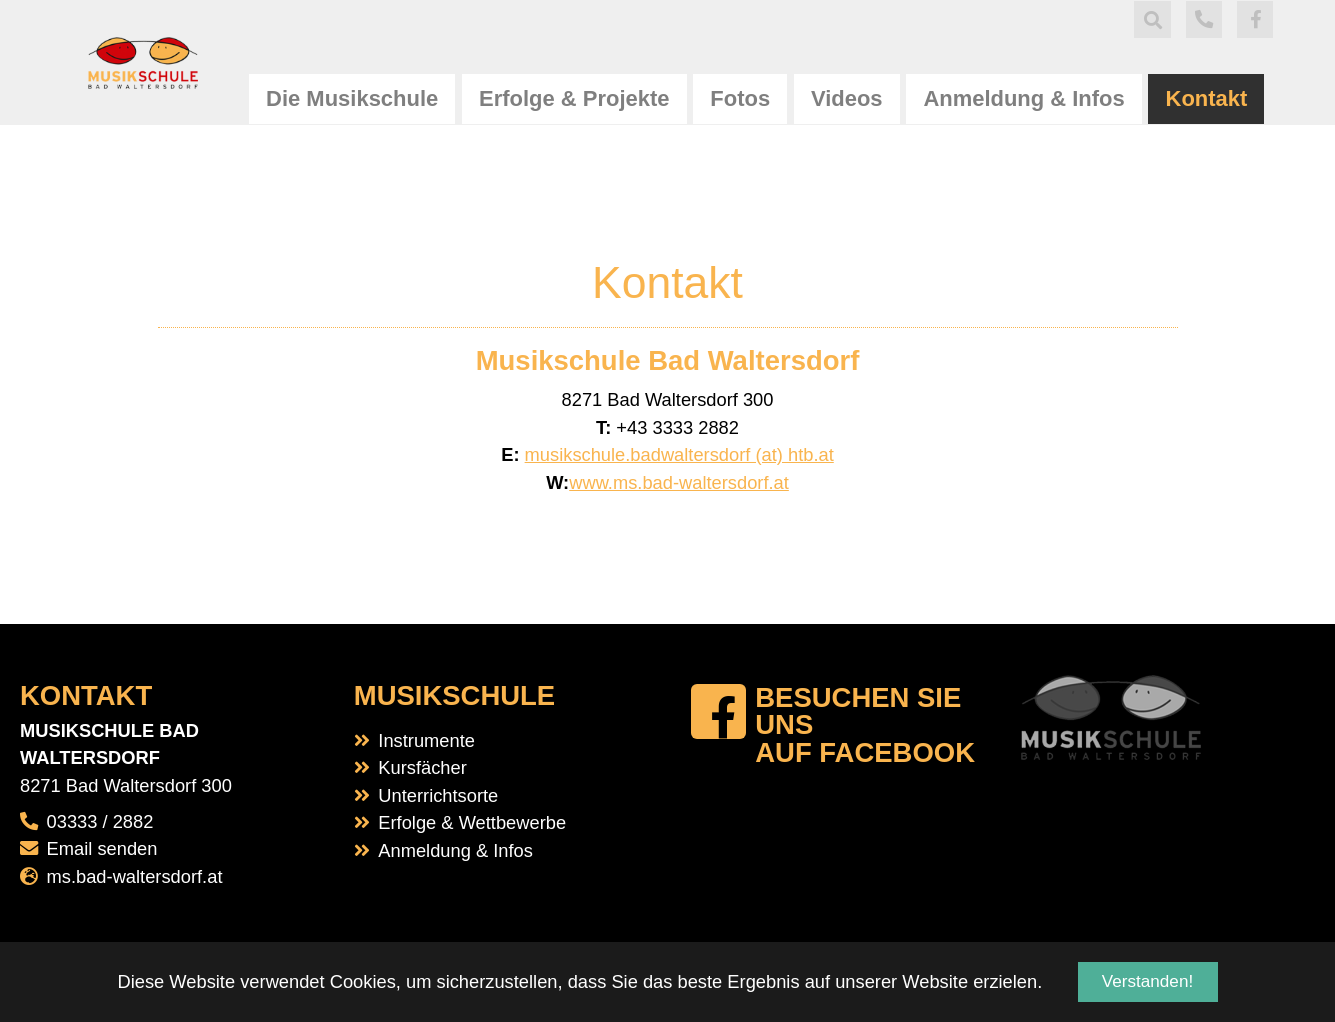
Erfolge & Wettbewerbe (472, 822)
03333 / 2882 (100, 821)
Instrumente (426, 740)
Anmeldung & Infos (455, 850)
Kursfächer (422, 767)
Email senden (102, 848)
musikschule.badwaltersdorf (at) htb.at (679, 454)
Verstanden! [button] (1147, 981)
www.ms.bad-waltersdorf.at (679, 482)
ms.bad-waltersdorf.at (135, 876)
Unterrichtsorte (438, 795)
